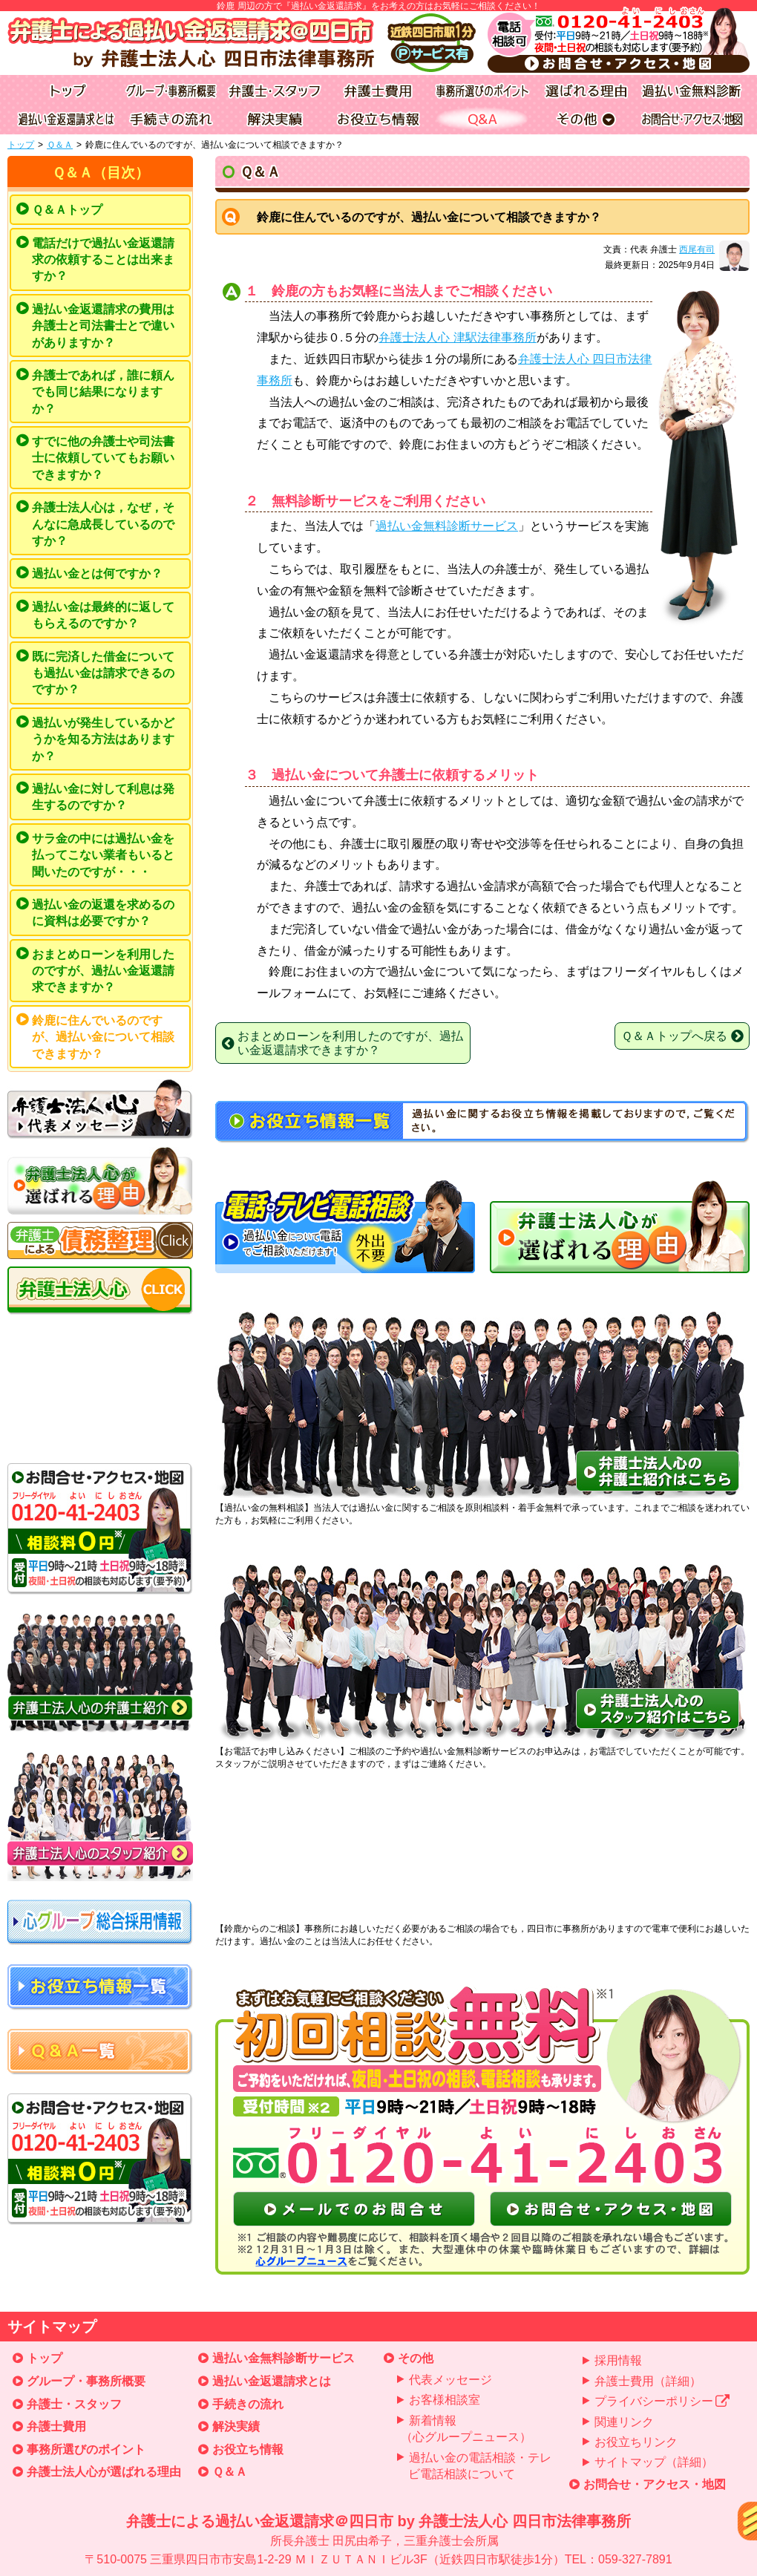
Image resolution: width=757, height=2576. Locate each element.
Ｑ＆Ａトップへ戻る (682, 1036)
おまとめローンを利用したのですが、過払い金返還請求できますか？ (103, 971)
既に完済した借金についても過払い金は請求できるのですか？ (103, 673)
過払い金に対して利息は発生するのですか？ (103, 796)
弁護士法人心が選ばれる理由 (104, 2471)
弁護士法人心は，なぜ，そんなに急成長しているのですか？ (103, 524)
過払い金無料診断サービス (447, 526)
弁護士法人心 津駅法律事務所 (457, 337)
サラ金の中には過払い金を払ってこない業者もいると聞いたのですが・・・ (103, 855)
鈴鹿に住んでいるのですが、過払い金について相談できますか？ (103, 1037)
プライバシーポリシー (662, 2401)
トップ (20, 145)
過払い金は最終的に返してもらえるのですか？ (103, 615)
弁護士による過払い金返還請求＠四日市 (378, 2541)
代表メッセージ (450, 2379)
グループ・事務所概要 (86, 2381)
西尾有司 (697, 249)
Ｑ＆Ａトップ (67, 209)
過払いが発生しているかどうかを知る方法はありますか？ (103, 739)
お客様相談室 (444, 2399)
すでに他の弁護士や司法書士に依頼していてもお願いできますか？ (103, 458)
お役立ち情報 (248, 2449)
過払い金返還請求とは (271, 2381)
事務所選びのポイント (86, 2449)
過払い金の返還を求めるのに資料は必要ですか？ (103, 912)
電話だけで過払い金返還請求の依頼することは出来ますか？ (103, 260)
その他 (415, 2358)
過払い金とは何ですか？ (97, 573)
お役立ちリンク (636, 2442)
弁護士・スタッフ (74, 2404)
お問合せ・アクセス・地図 (654, 2484)
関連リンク (624, 2422)
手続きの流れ (248, 2404)
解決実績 (236, 2426)
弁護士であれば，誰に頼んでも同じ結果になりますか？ (103, 392)
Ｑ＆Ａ (60, 145)
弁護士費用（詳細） (647, 2381)
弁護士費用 (56, 2426)
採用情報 (618, 2360)
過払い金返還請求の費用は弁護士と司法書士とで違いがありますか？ (103, 326)
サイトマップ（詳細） (653, 2462)
